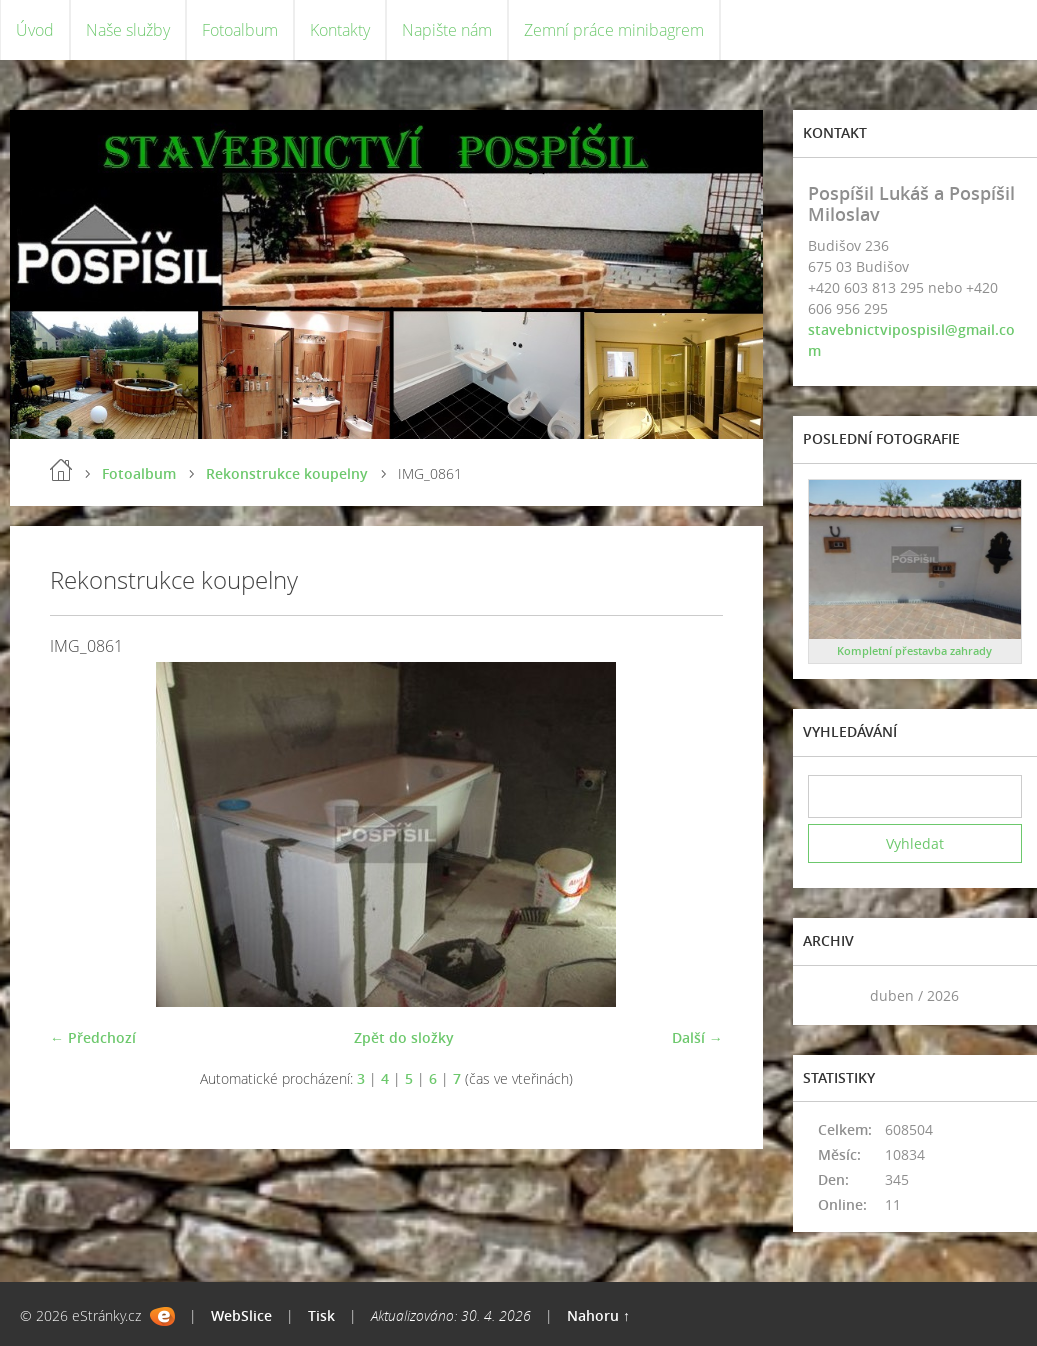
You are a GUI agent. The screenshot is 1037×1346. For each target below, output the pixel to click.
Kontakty (340, 30)
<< (830, 995)
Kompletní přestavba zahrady (914, 650)
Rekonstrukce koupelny (287, 473)
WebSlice (241, 1315)
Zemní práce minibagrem (614, 30)
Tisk (321, 1315)
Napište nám (447, 30)
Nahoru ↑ (598, 1315)
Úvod (35, 30)
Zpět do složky (404, 1037)
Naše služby (128, 30)
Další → (697, 1037)
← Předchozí (93, 1037)
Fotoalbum (240, 30)
